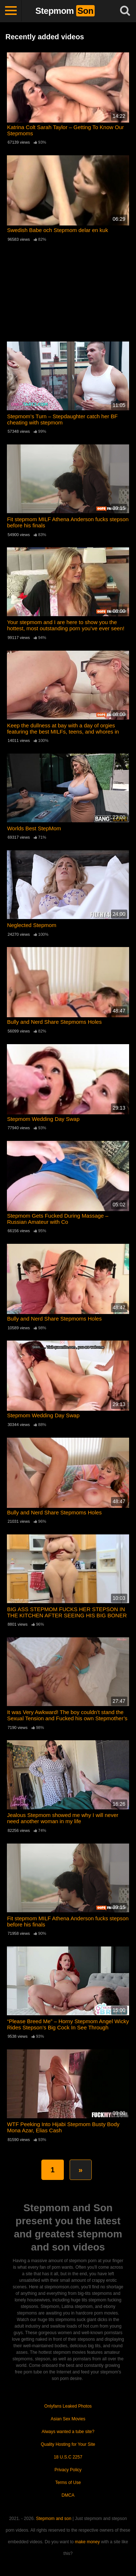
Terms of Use (68, 2482)
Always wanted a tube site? (68, 2431)
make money (87, 2541)
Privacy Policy (68, 2469)
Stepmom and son (53, 2518)
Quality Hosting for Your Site (68, 2444)
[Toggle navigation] (11, 11)
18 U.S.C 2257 (68, 2457)
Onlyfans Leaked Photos (68, 2406)
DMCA (68, 2495)
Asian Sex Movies (68, 2418)
